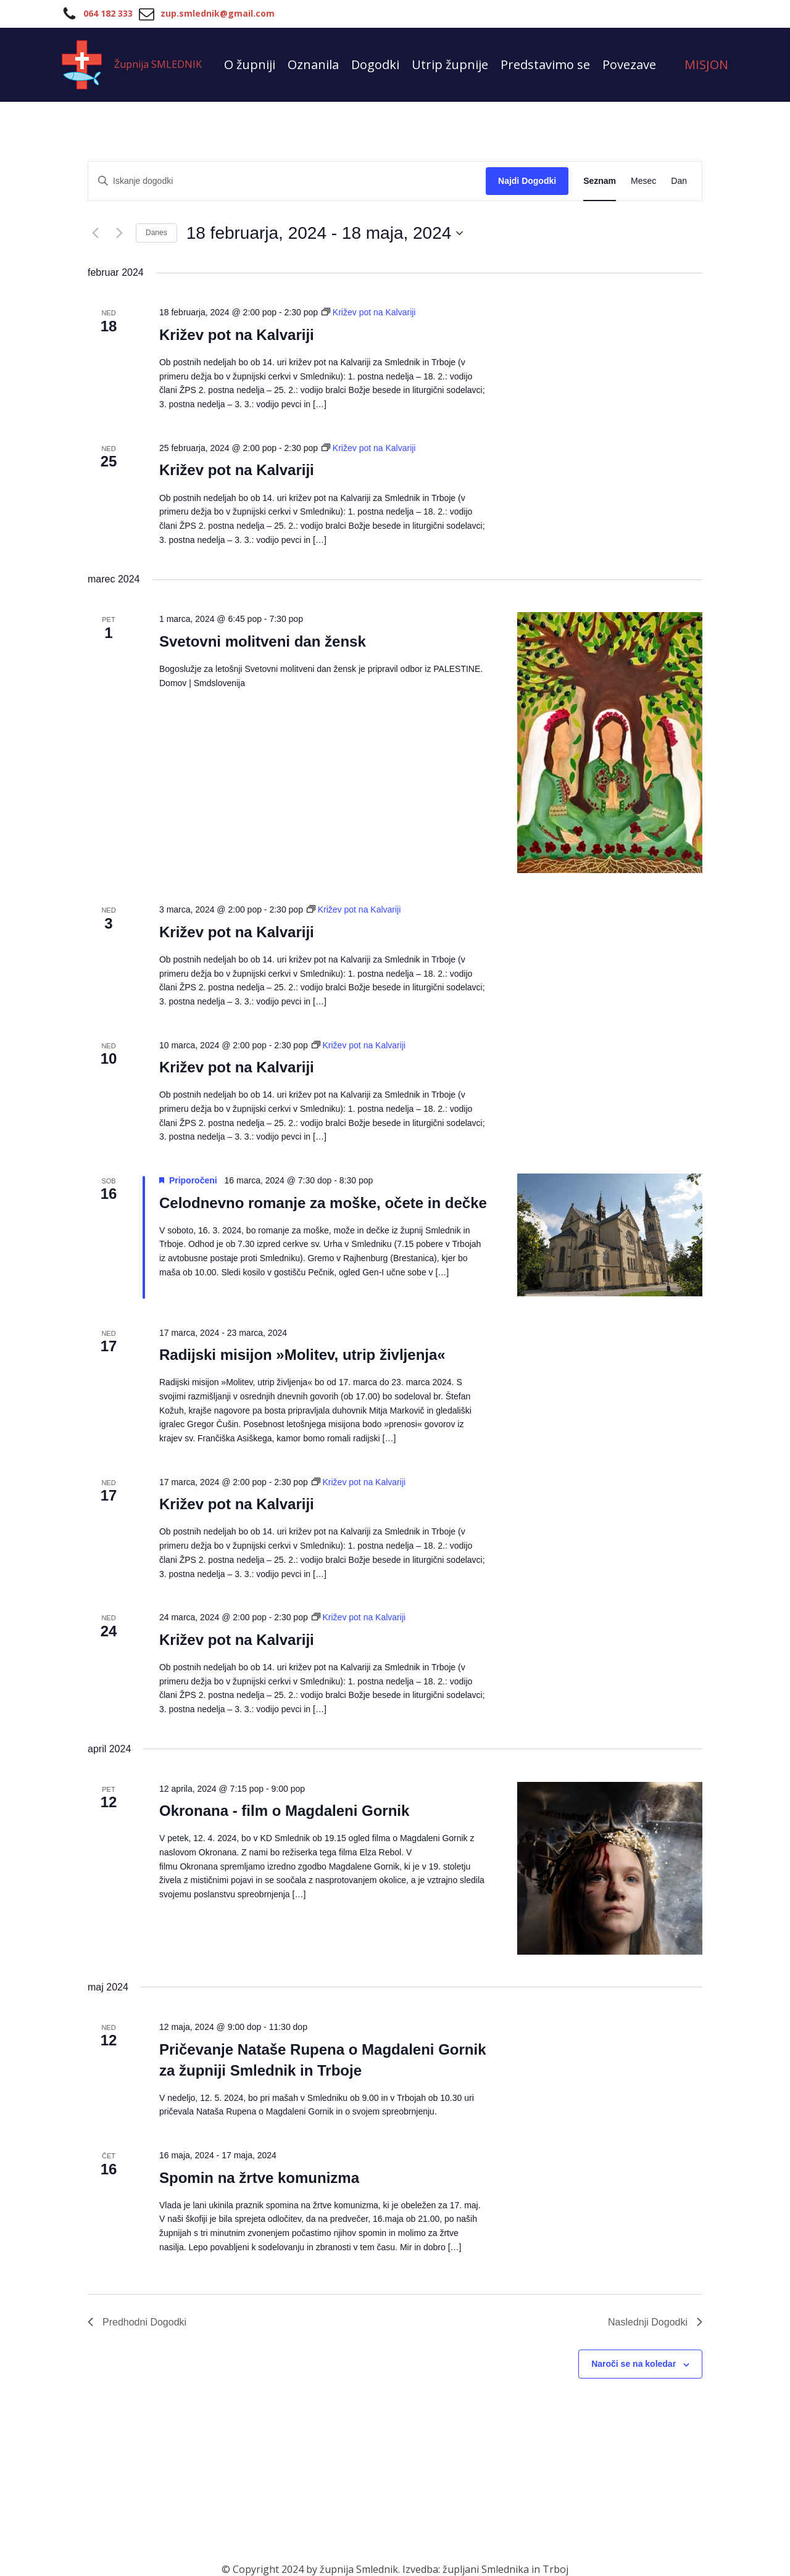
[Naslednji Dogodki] (119, 233)
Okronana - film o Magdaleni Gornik (284, 1810)
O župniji (249, 64)
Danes (156, 232)
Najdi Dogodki (527, 181)
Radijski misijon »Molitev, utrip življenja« (302, 1354)
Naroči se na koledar (633, 2364)
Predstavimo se (545, 64)
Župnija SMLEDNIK (158, 64)
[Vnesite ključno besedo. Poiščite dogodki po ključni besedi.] (287, 181)
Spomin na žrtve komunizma (259, 2177)
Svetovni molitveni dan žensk (262, 641)
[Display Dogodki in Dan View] (679, 181)
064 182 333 (108, 13)
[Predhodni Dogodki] (95, 233)
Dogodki (375, 64)
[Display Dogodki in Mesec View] (643, 181)
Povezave (629, 64)
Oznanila (313, 64)
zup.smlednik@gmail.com (217, 13)
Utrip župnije (450, 64)
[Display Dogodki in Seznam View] (599, 181)
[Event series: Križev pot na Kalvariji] (369, 312)
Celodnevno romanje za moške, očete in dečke (323, 1203)
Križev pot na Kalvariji (236, 334)
